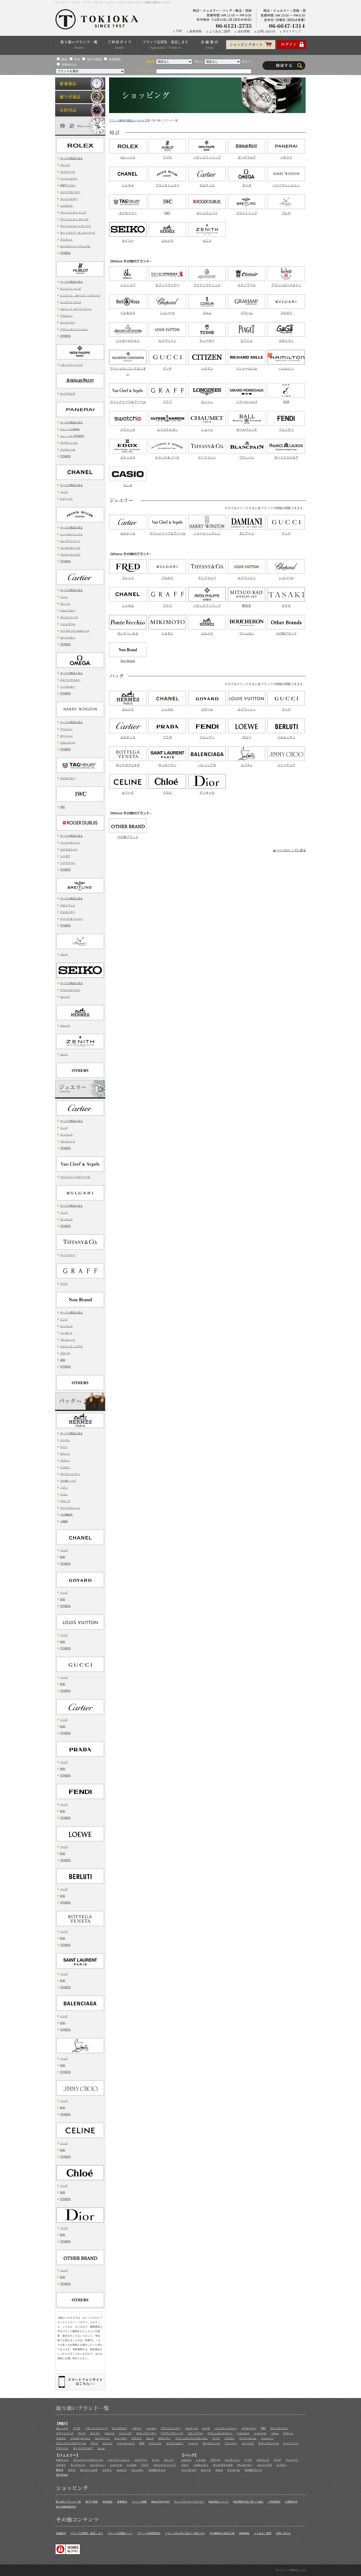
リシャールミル (247, 2438)
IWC (62, 807)
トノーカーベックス (71, 534)
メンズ (64, 492)
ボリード (65, 1453)
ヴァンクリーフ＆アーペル (75, 1177)
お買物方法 (291, 2501)
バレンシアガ (264, 2464)
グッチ (216, 2438)
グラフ (64, 1283)
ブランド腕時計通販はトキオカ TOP (129, 120)
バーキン (65, 1440)
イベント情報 (139, 2501)
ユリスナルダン (175, 2443)
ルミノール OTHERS (72, 436)
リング (64, 1127)
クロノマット (67, 905)
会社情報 (244, 31)
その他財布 (66, 1514)
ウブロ (76, 2428)
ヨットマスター (69, 199)
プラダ (277, 2459)
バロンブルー (67, 610)
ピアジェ (137, 2438)
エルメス (65, 1025)
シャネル (151, 2428)
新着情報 (196, 31)
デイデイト (66, 239)
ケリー (64, 1447)
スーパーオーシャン (71, 918)
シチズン (229, 2438)
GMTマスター (68, 185)
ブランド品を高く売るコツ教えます (185, 2533)
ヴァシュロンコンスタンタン (191, 2438)
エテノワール (195, 2433)
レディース (66, 498)
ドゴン (64, 1494)
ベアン (64, 1487)
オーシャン (66, 735)
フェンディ (231, 2443)
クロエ (219, 2469)
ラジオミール (67, 449)
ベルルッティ (200, 2464)
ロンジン (108, 2443)
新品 (64, 59)
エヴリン (65, 1460)
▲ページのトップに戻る (289, 850)
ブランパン (62, 2448)
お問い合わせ (266, 31)
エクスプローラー (70, 192)
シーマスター (67, 686)
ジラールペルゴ (126, 2443)
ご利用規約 (274, 2501)
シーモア (65, 856)
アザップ (65, 1501)
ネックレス (66, 1134)
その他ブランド (157, 2469)
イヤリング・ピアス (71, 1346)
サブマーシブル (69, 442)
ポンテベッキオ (89, 2469)
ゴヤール (215, 2459)
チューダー (121, 2438)
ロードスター (67, 637)
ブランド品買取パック (120, 2533)
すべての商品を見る (71, 158)
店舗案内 (61, 2533)
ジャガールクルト (80, 2438)
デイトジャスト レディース (75, 226)
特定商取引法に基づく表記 (248, 2501)
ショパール (260, 2433)
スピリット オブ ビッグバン (76, 309)
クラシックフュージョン (74, 329)
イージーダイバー (70, 842)
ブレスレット (67, 1141)
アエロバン (66, 315)
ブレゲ (64, 954)
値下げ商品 (94, 59)
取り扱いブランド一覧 (68, 2501)
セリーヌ (206, 2469)
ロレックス (62, 2428)
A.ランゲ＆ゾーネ (269, 2443)
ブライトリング (64, 2433)
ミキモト (107, 2469)
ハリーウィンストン (225, 2428)
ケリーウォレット (70, 1507)
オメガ (206, 2428)
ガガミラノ (164, 2438)
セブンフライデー (146, 2433)
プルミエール (67, 742)
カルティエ (191, 2428)
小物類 (64, 1521)
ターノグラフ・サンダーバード (77, 232)
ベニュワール (67, 624)
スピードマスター (70, 680)
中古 (77, 59)
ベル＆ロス (243, 2433)
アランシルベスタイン (219, 2433)
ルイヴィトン (102, 2438)
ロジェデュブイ (279, 2428)
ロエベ (185, 2464)
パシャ (64, 597)
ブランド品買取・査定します (86, 2533)
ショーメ (193, 2443)
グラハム (288, 2433)
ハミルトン (267, 2438)
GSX (141, 2443)
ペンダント (66, 1332)
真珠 (62, 1360)
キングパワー (67, 322)
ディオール (233, 2469)
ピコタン (65, 1467)
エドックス (248, 2443)
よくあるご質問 (219, 31)
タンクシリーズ (69, 617)
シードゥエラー (69, 178)
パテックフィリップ (71, 364)
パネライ (137, 2428)
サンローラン (244, 2464)
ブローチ (65, 1353)
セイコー (65, 996)
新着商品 (122, 2501)
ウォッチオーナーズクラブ (189, 2501)
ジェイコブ (125, 2433)
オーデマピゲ (67, 393)
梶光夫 (59, 2469)
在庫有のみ (68, 64)
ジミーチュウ (188, 2469)
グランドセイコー (70, 990)
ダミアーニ (141, 2459)
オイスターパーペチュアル (75, 246)
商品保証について (219, 2501)
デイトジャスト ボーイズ (74, 219)
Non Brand (62, 2474)
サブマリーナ (67, 171)
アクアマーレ (67, 863)
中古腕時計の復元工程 (222, 2533)
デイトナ (65, 165)
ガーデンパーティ (70, 1474)
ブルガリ (61, 2438)
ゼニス (64, 1054)
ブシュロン (137, 2469)
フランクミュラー (171, 2428)
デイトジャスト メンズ (73, 212)
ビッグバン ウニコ (70, 302)
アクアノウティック (172, 2433)
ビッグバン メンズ (70, 288)
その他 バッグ (68, 1480)
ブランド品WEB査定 (148, 2533)
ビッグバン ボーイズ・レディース (80, 295)
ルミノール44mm (70, 429)
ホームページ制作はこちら (291, 2570)
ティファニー (67, 1255)
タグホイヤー (67, 778)
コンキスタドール (70, 547)
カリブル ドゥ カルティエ (74, 630)
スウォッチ (155, 2443)
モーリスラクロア (83, 2448)
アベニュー (66, 729)
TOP (179, 31)
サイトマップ (292, 31)
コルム (275, 2433)
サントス (65, 603)
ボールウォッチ (211, 2443)
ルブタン (282, 2464)
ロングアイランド (70, 541)
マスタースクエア (70, 554)
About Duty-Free (160, 2501)
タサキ (71, 2469)
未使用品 (115, 59)
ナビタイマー (67, 912)
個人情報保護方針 (66, 2506)
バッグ (64, 1550)
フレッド (169, 2459)
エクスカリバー (69, 849)
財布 (62, 1557)
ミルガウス (66, 205)
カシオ (101, 2448)
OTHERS (65, 253)
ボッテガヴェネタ (223, 2464)
